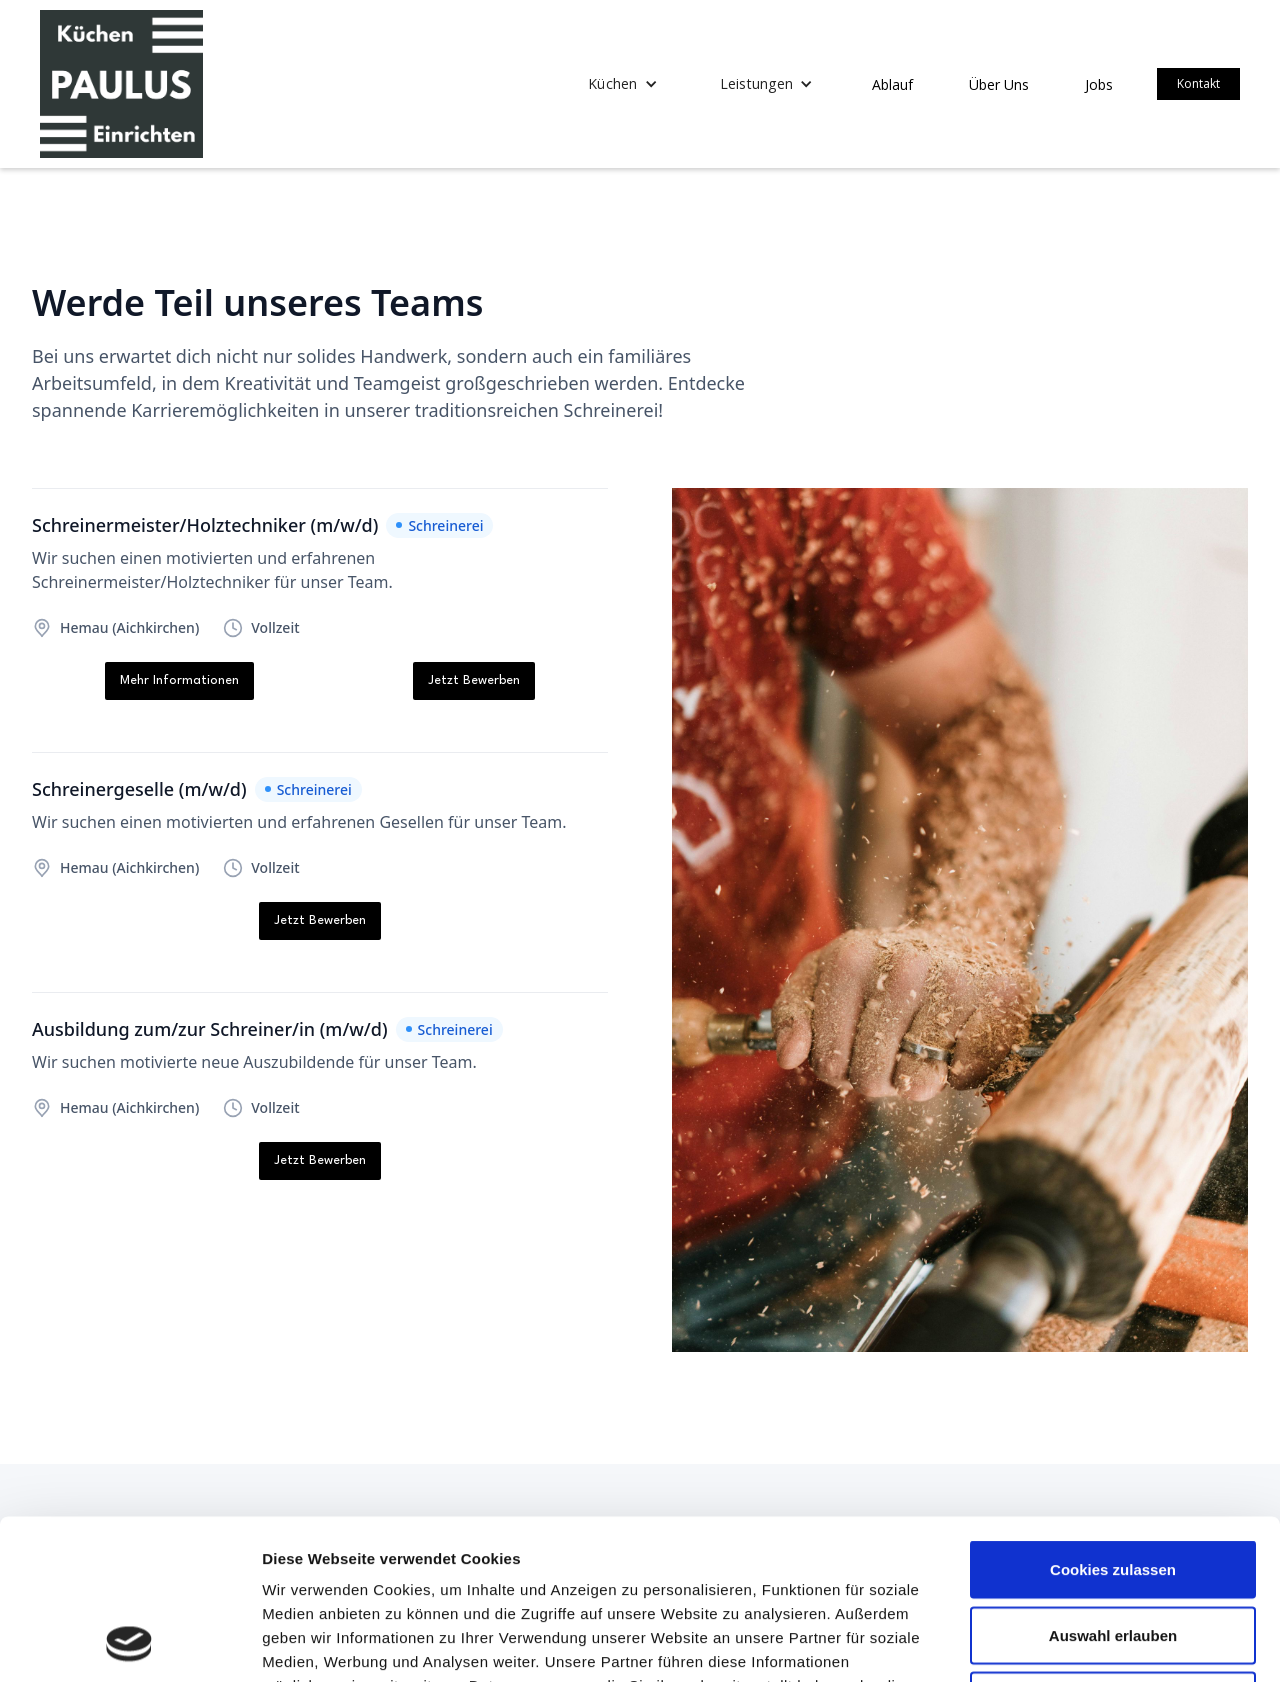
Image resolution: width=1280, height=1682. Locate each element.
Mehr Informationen (179, 680)
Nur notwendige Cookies (1113, 1550)
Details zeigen (1063, 1642)
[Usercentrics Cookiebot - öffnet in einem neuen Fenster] (129, 1643)
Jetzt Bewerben (474, 680)
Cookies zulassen (1113, 1419)
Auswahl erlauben (1113, 1485)
